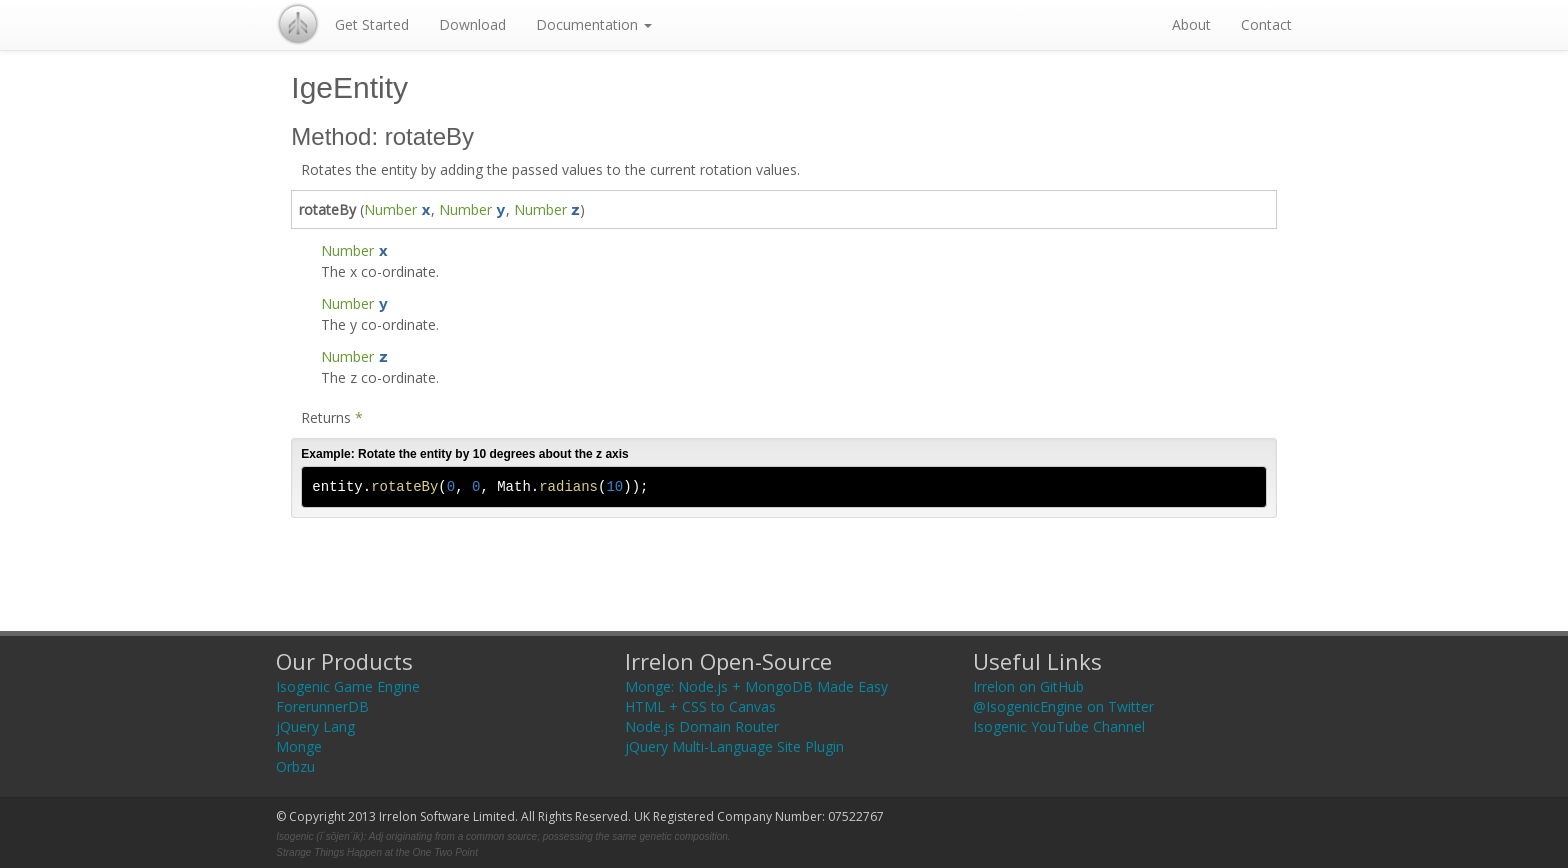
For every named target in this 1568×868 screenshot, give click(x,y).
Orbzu (295, 766)
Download (472, 24)
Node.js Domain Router (702, 726)
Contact (1266, 24)
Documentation (594, 24)
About (1191, 24)
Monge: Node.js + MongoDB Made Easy (756, 686)
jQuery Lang (315, 726)
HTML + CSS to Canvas (700, 706)
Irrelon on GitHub (1028, 686)
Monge (299, 746)
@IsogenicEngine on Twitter (1063, 706)
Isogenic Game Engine (348, 686)
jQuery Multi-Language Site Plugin (734, 746)
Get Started (372, 24)
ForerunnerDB (322, 706)
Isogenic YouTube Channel (1059, 726)
